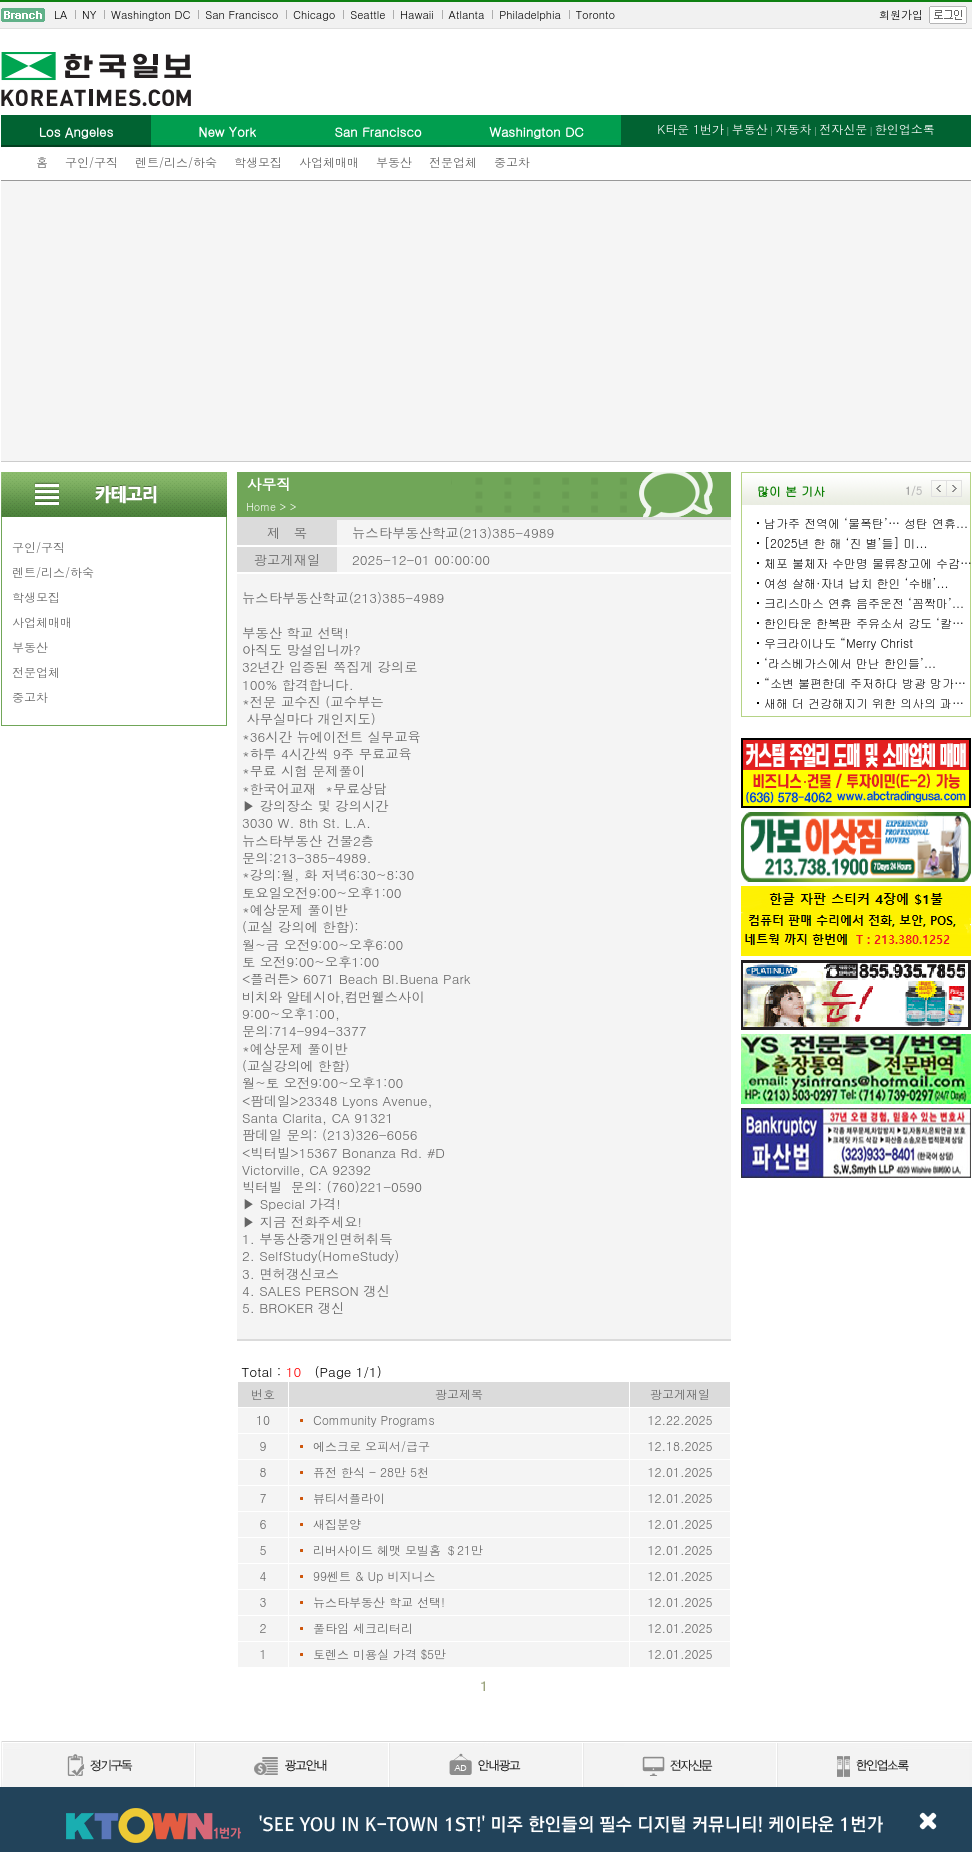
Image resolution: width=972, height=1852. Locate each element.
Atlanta (467, 14)
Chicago (314, 14)
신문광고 (291, 1766)
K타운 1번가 (690, 128)
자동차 (793, 128)
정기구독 (97, 1766)
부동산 (394, 161)
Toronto (595, 14)
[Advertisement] (486, 321)
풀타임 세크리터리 (363, 1627)
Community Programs (374, 1419)
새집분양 (337, 1523)
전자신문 (843, 128)
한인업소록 (905, 128)
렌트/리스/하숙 (176, 161)
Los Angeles (76, 131)
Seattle (367, 14)
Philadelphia (530, 14)
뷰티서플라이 (349, 1497)
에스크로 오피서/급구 (371, 1445)
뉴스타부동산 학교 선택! (379, 1601)
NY (89, 14)
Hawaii (417, 14)
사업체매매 (329, 161)
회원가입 (901, 14)
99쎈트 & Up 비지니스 (374, 1575)
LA (60, 14)
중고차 (512, 161)
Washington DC (150, 14)
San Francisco (241, 14)
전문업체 (453, 161)
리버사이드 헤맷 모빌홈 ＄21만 (398, 1549)
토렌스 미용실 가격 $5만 (379, 1653)
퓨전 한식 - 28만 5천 (371, 1471)
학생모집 (258, 161)
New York (226, 131)
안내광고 (485, 1766)
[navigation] (486, 15)
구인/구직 (91, 161)
